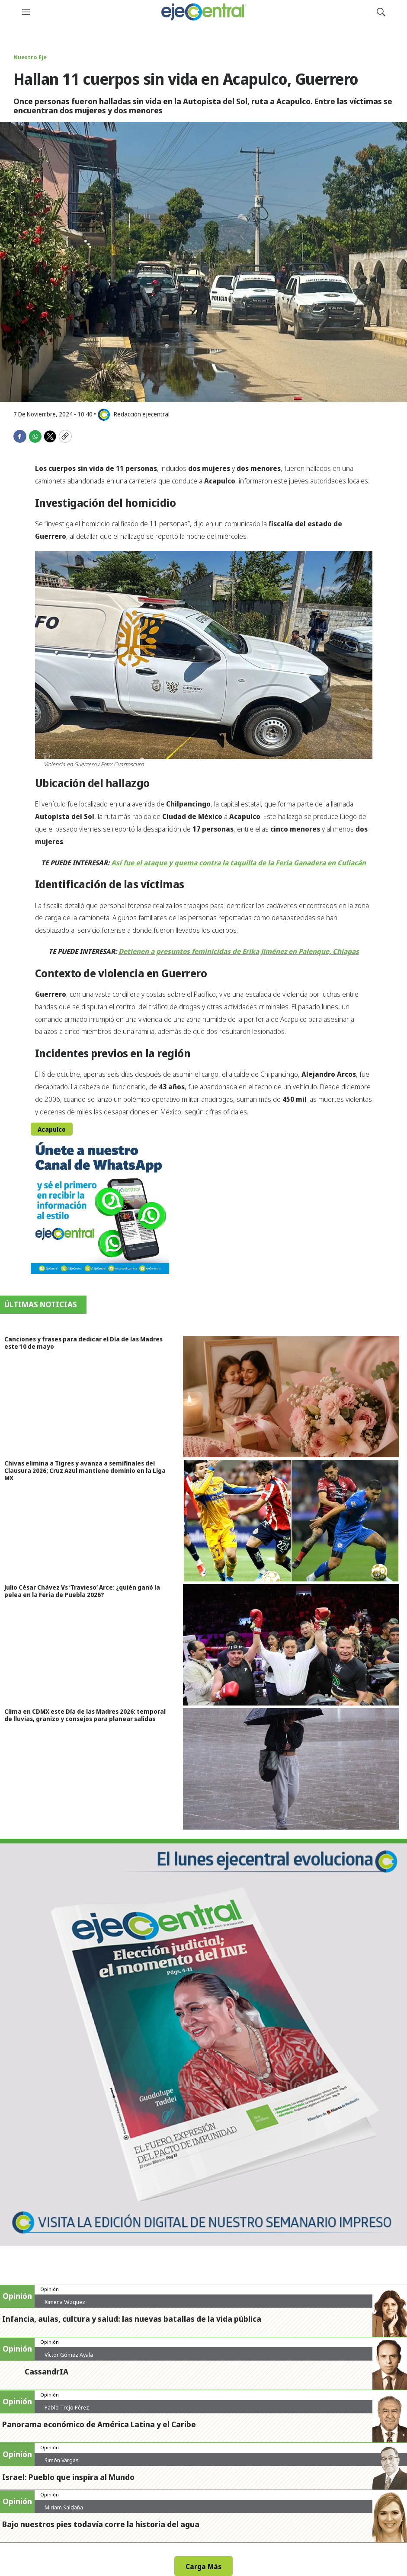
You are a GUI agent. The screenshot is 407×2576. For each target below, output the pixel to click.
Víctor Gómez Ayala (69, 2354)
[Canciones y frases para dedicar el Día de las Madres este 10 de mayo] (295, 1396)
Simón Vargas (62, 2460)
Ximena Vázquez (65, 2302)
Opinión (49, 2289)
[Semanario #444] (203, 2042)
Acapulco (52, 1129)
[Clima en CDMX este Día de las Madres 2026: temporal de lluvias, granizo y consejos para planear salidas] (295, 1769)
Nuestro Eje (30, 57)
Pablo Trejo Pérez (67, 2407)
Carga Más (203, 2566)
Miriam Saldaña (64, 2507)
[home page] (203, 12)
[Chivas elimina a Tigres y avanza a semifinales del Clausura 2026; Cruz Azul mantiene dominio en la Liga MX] (295, 1520)
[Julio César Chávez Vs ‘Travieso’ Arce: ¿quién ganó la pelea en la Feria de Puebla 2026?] (295, 1645)
